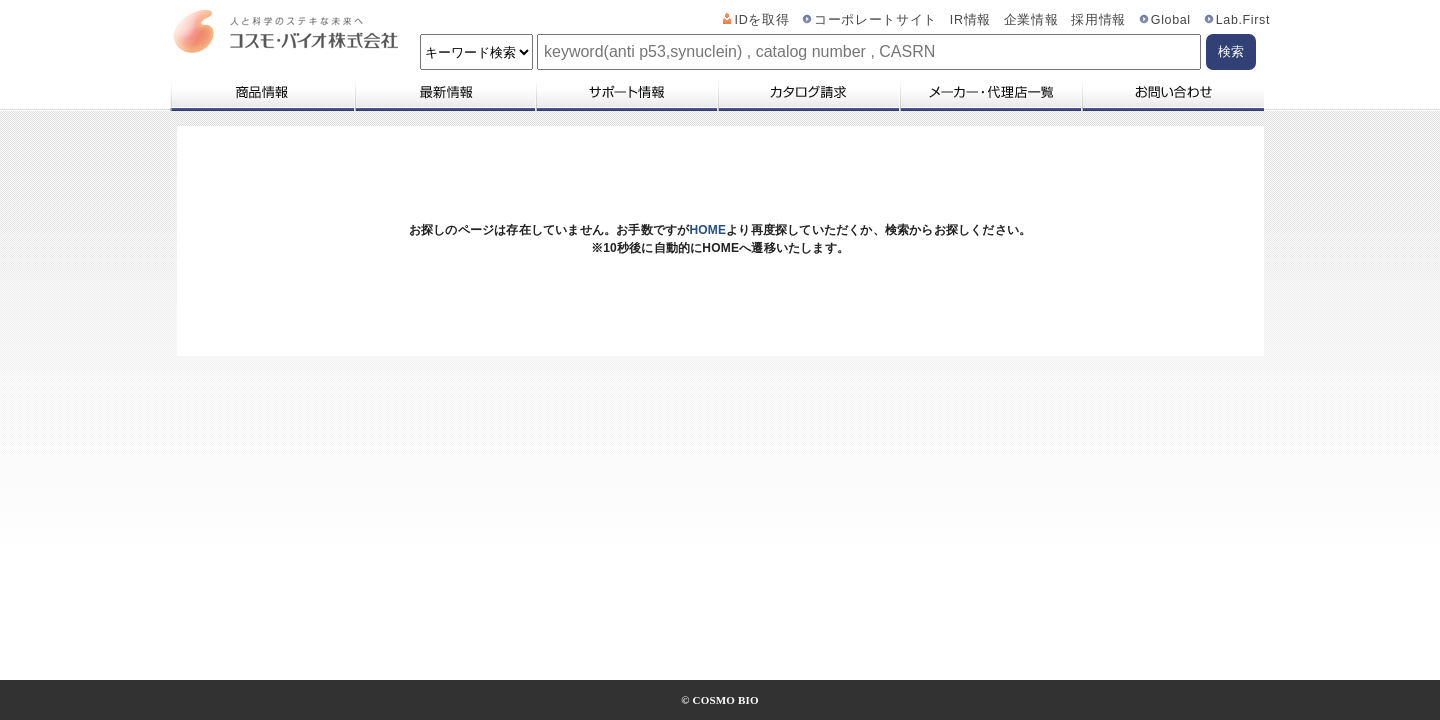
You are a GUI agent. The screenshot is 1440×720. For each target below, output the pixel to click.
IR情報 (970, 20)
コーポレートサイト (875, 20)
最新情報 (444, 92)
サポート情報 (626, 92)
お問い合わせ (1172, 92)
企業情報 (1031, 20)
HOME (707, 230)
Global (1171, 20)
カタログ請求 (808, 92)
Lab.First (1243, 20)
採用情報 (1098, 20)
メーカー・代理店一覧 (990, 92)
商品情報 (261, 92)
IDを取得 (762, 20)
